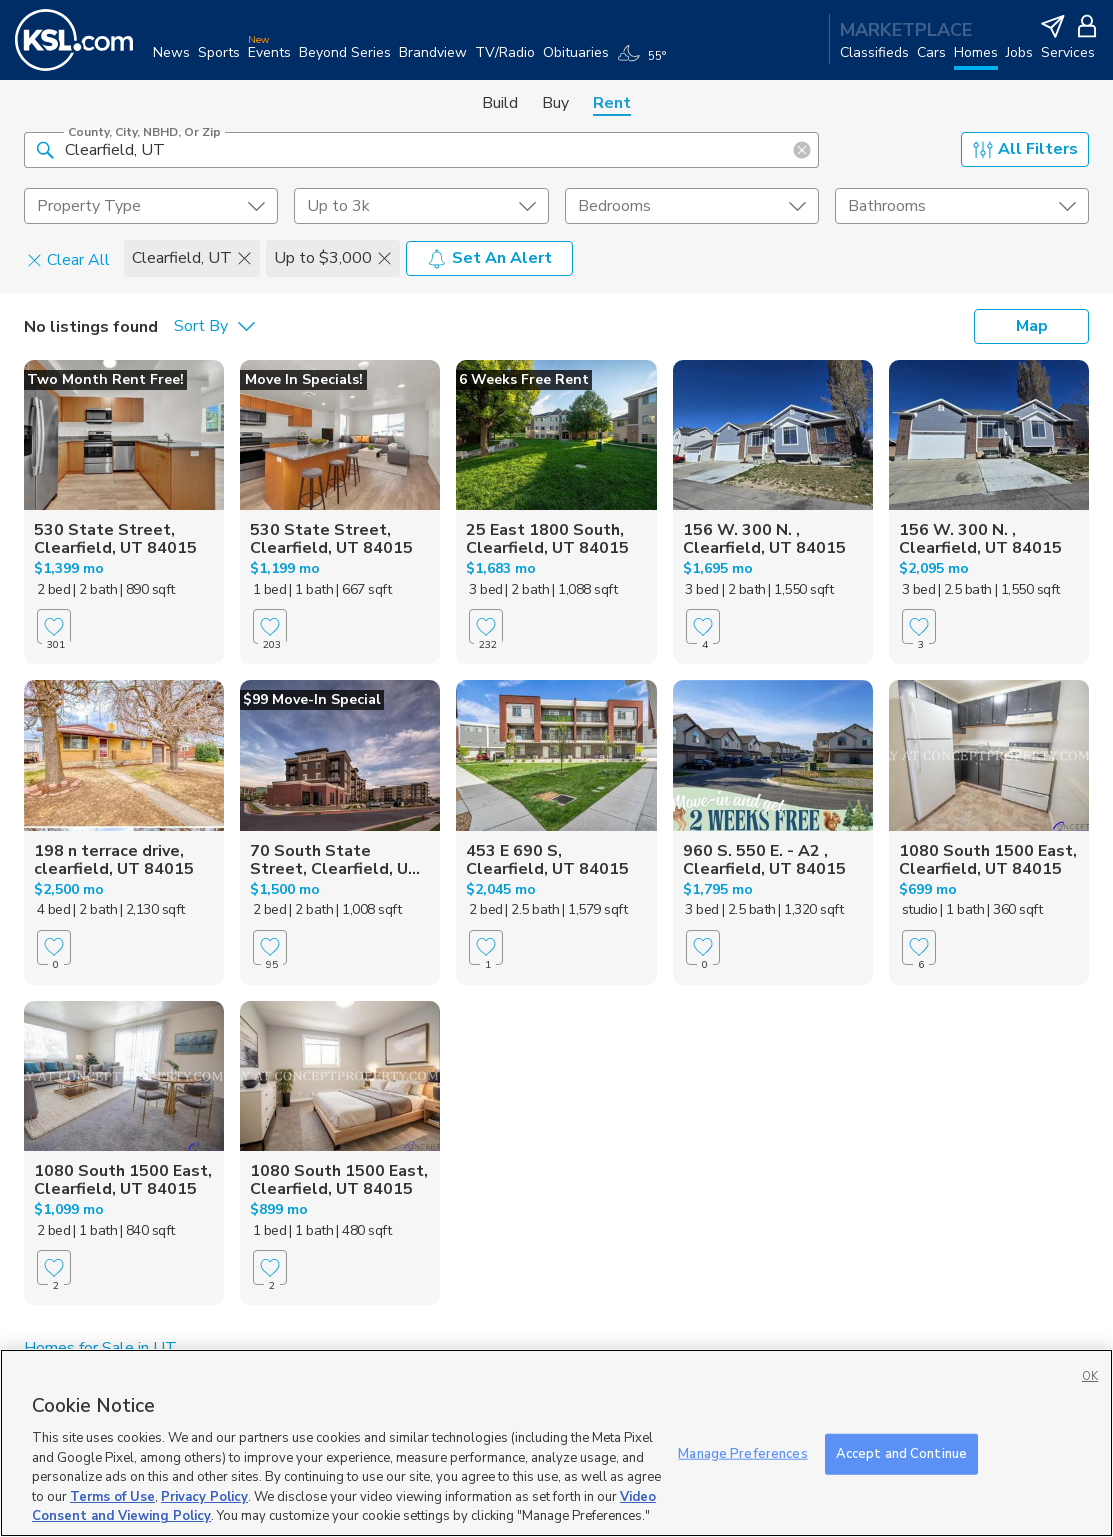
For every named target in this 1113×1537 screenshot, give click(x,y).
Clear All (68, 259)
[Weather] (645, 62)
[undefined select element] (151, 206)
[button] (45, 149)
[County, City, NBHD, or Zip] (421, 150)
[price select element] (421, 206)
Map (1032, 326)
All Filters (1025, 149)
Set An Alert (489, 258)
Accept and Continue (901, 1453)
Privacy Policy (204, 1497)
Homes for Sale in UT (100, 1348)
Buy (555, 103)
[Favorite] (54, 626)
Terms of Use (112, 1497)
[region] (556, 1443)
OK (1090, 1376)
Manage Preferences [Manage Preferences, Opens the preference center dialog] (742, 1453)
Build (500, 103)
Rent (612, 103)
